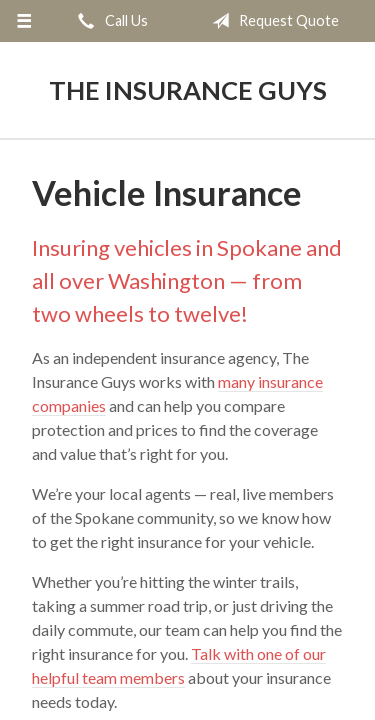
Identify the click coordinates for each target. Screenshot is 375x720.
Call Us (109, 21)
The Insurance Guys (188, 90)
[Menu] (24, 21)
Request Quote (271, 21)
